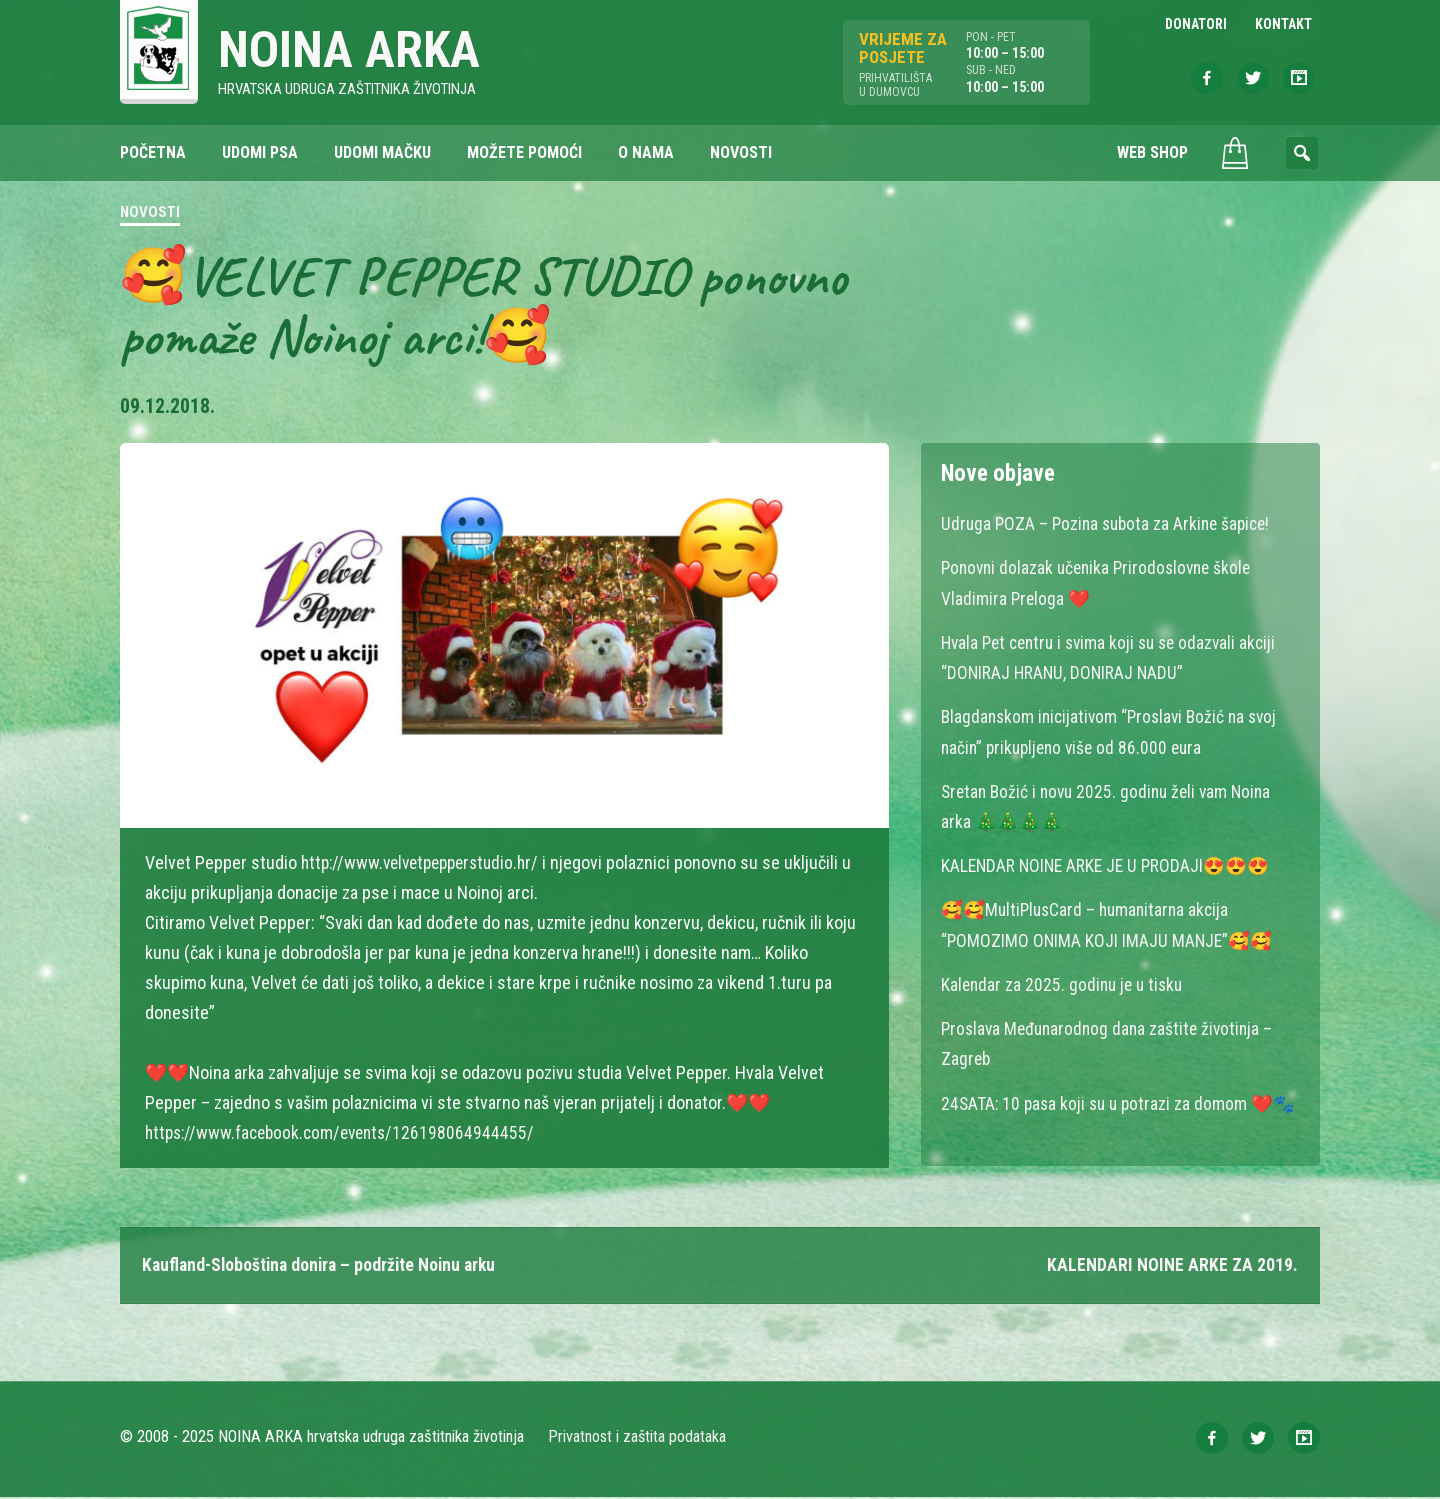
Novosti (150, 214)
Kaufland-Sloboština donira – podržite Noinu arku (324, 1266)
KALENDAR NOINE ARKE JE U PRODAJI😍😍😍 (1109, 865)
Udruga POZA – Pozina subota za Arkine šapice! (1111, 525)
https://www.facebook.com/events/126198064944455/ (346, 1133)
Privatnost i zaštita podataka (637, 1438)
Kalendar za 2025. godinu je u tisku (1065, 983)
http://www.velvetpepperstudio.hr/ (427, 863)
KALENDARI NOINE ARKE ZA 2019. (1172, 1266)
